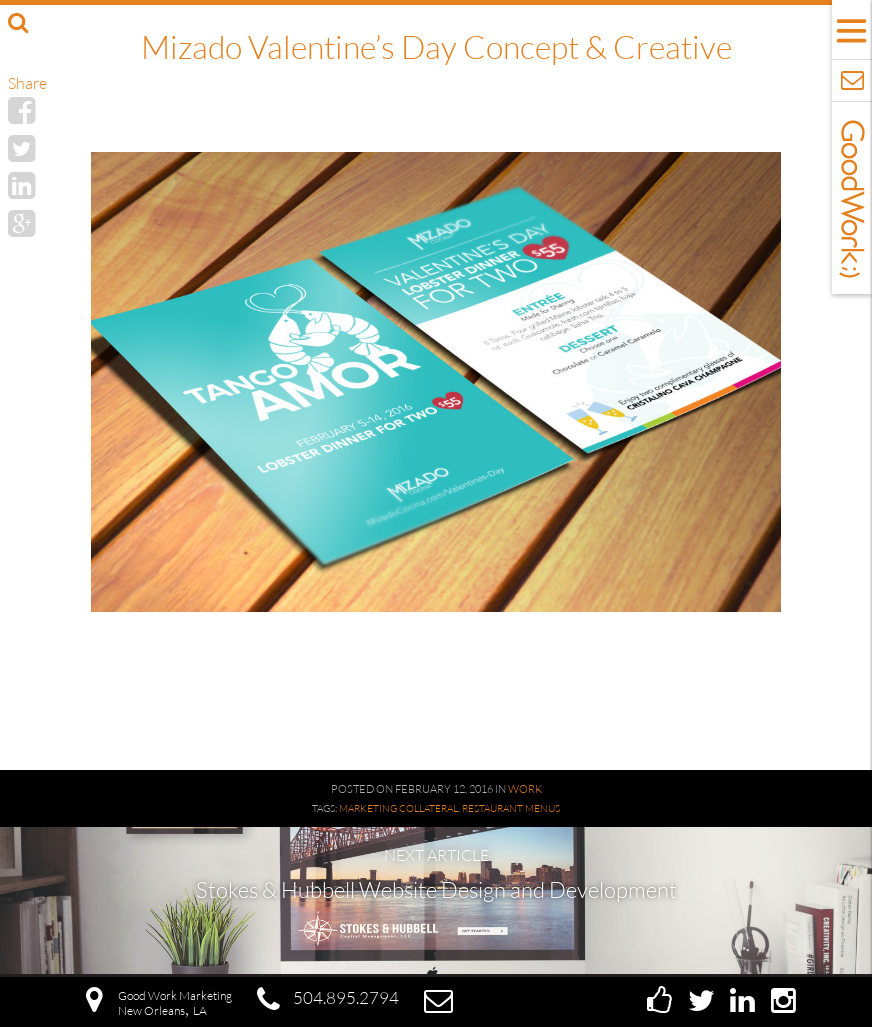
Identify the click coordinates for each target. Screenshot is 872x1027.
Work (525, 789)
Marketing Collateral (398, 808)
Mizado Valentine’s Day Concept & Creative (436, 46)
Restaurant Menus (511, 808)
